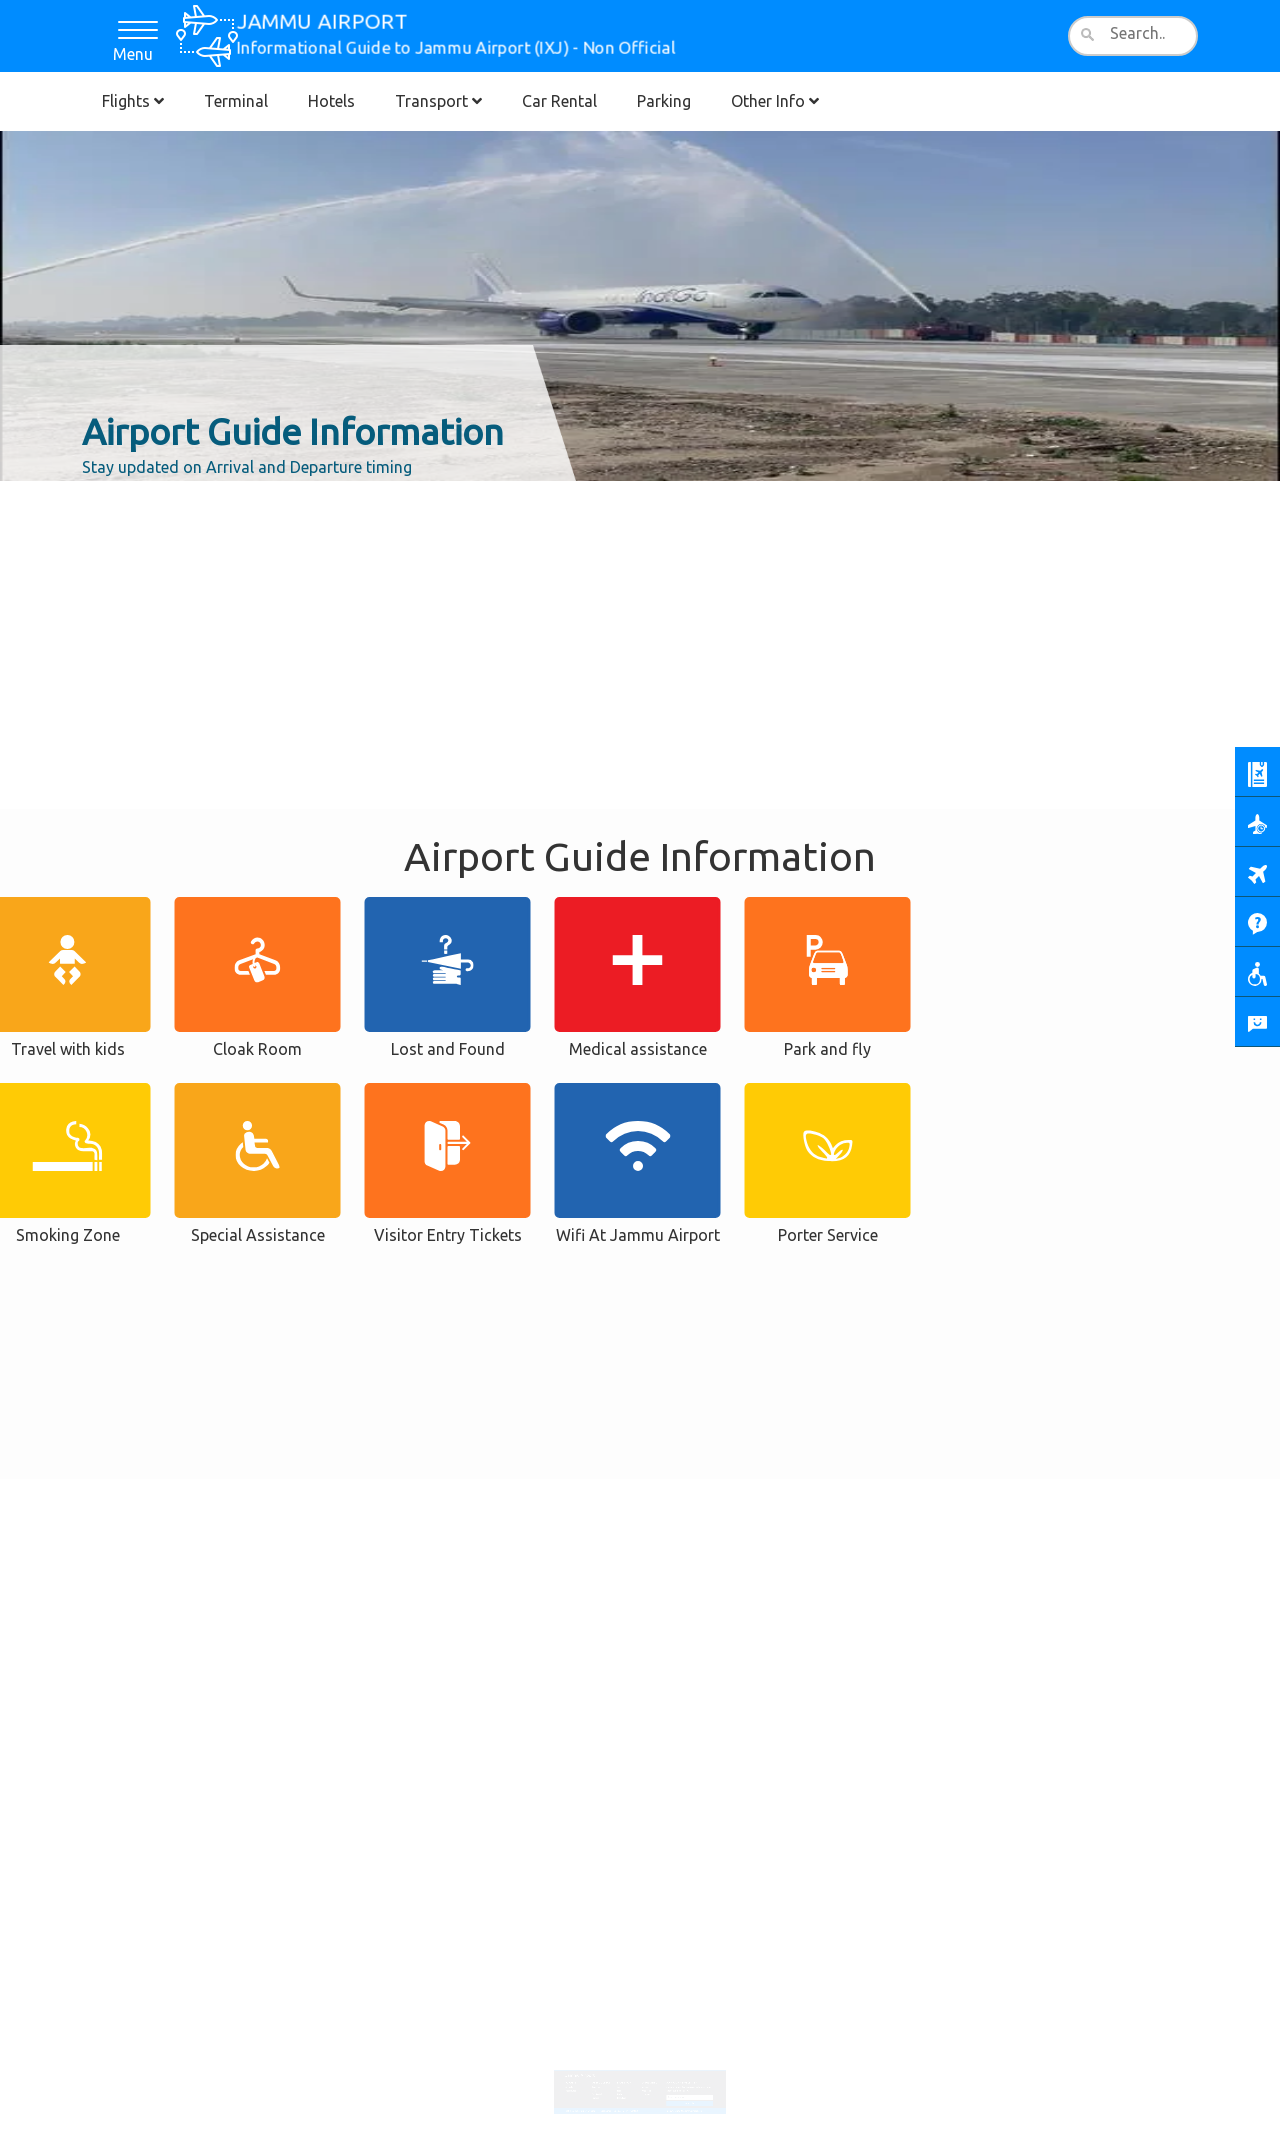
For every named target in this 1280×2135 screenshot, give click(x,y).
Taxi (622, 2079)
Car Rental (559, 101)
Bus (621, 2076)
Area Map (645, 2079)
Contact (635, 2096)
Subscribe (682, 2090)
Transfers (624, 2085)
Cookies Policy (624, 2096)
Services (644, 2076)
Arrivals (580, 2076)
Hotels (331, 101)
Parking (664, 101)
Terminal (236, 101)
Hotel (601, 2079)
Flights (133, 101)
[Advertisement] (640, 535)
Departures (581, 2079)
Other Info (775, 101)
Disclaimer (611, 2096)
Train (622, 2082)
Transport (438, 101)
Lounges (644, 2082)
